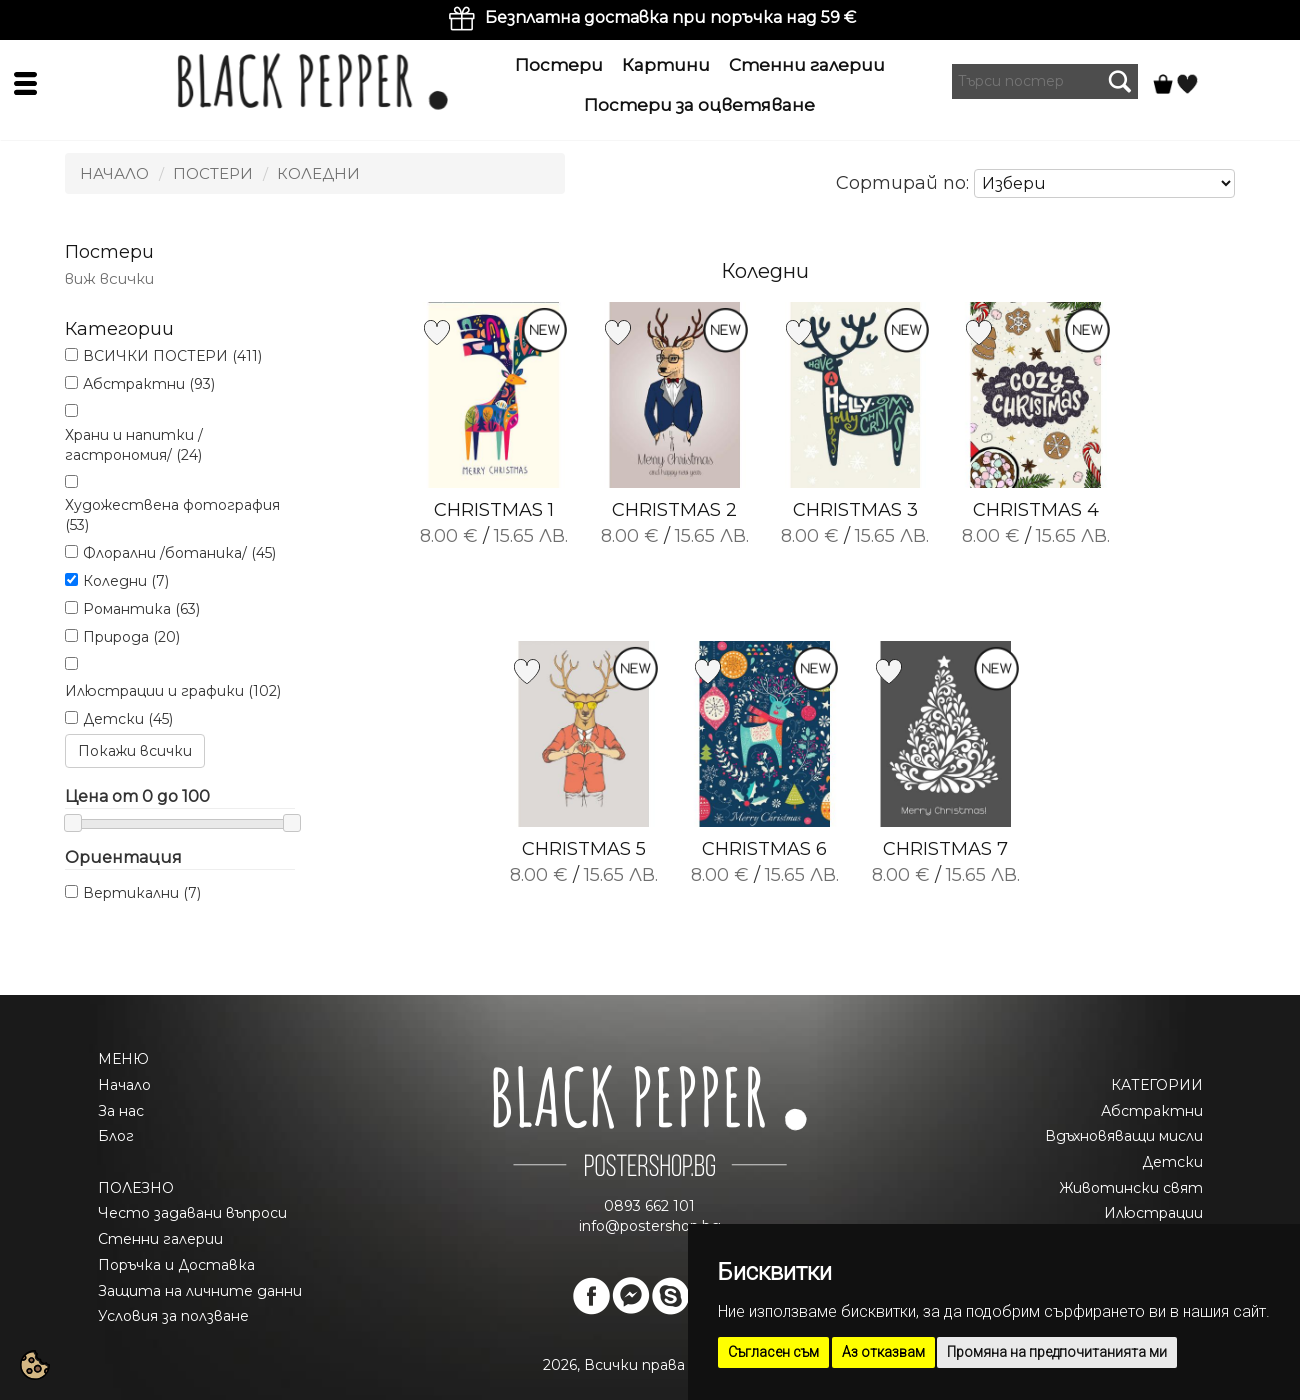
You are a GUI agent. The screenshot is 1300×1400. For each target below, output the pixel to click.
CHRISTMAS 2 (674, 510)
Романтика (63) (141, 609)
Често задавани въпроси (192, 1213)
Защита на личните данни (200, 1291)
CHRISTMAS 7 (945, 849)
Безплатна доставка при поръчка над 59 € (670, 17)
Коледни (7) (126, 581)
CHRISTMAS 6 (764, 849)
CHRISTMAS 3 (855, 510)
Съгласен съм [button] (773, 1352)
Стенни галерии (807, 65)
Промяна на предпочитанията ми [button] (1057, 1352)
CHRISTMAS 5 (584, 849)
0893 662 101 (649, 1206)
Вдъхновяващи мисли (1124, 1136)
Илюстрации (1153, 1213)
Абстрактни (1152, 1111)
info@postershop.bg (650, 1226)
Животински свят (1131, 1188)
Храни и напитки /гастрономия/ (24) (134, 445)
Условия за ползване (173, 1316)
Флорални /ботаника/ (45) (179, 553)
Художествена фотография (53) (172, 515)
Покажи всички (135, 751)
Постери (559, 65)
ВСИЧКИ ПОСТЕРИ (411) (172, 356)
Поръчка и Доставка (176, 1265)
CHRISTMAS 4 (1036, 510)
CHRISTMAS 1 (494, 510)
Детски (1172, 1162)
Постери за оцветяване (699, 105)
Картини (666, 65)
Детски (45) (128, 719)
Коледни (318, 173)
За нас (121, 1111)
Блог (116, 1136)
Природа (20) (131, 637)
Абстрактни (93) (149, 384)
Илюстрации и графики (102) (173, 691)
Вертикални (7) (142, 893)
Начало (114, 173)
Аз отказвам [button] (883, 1352)
